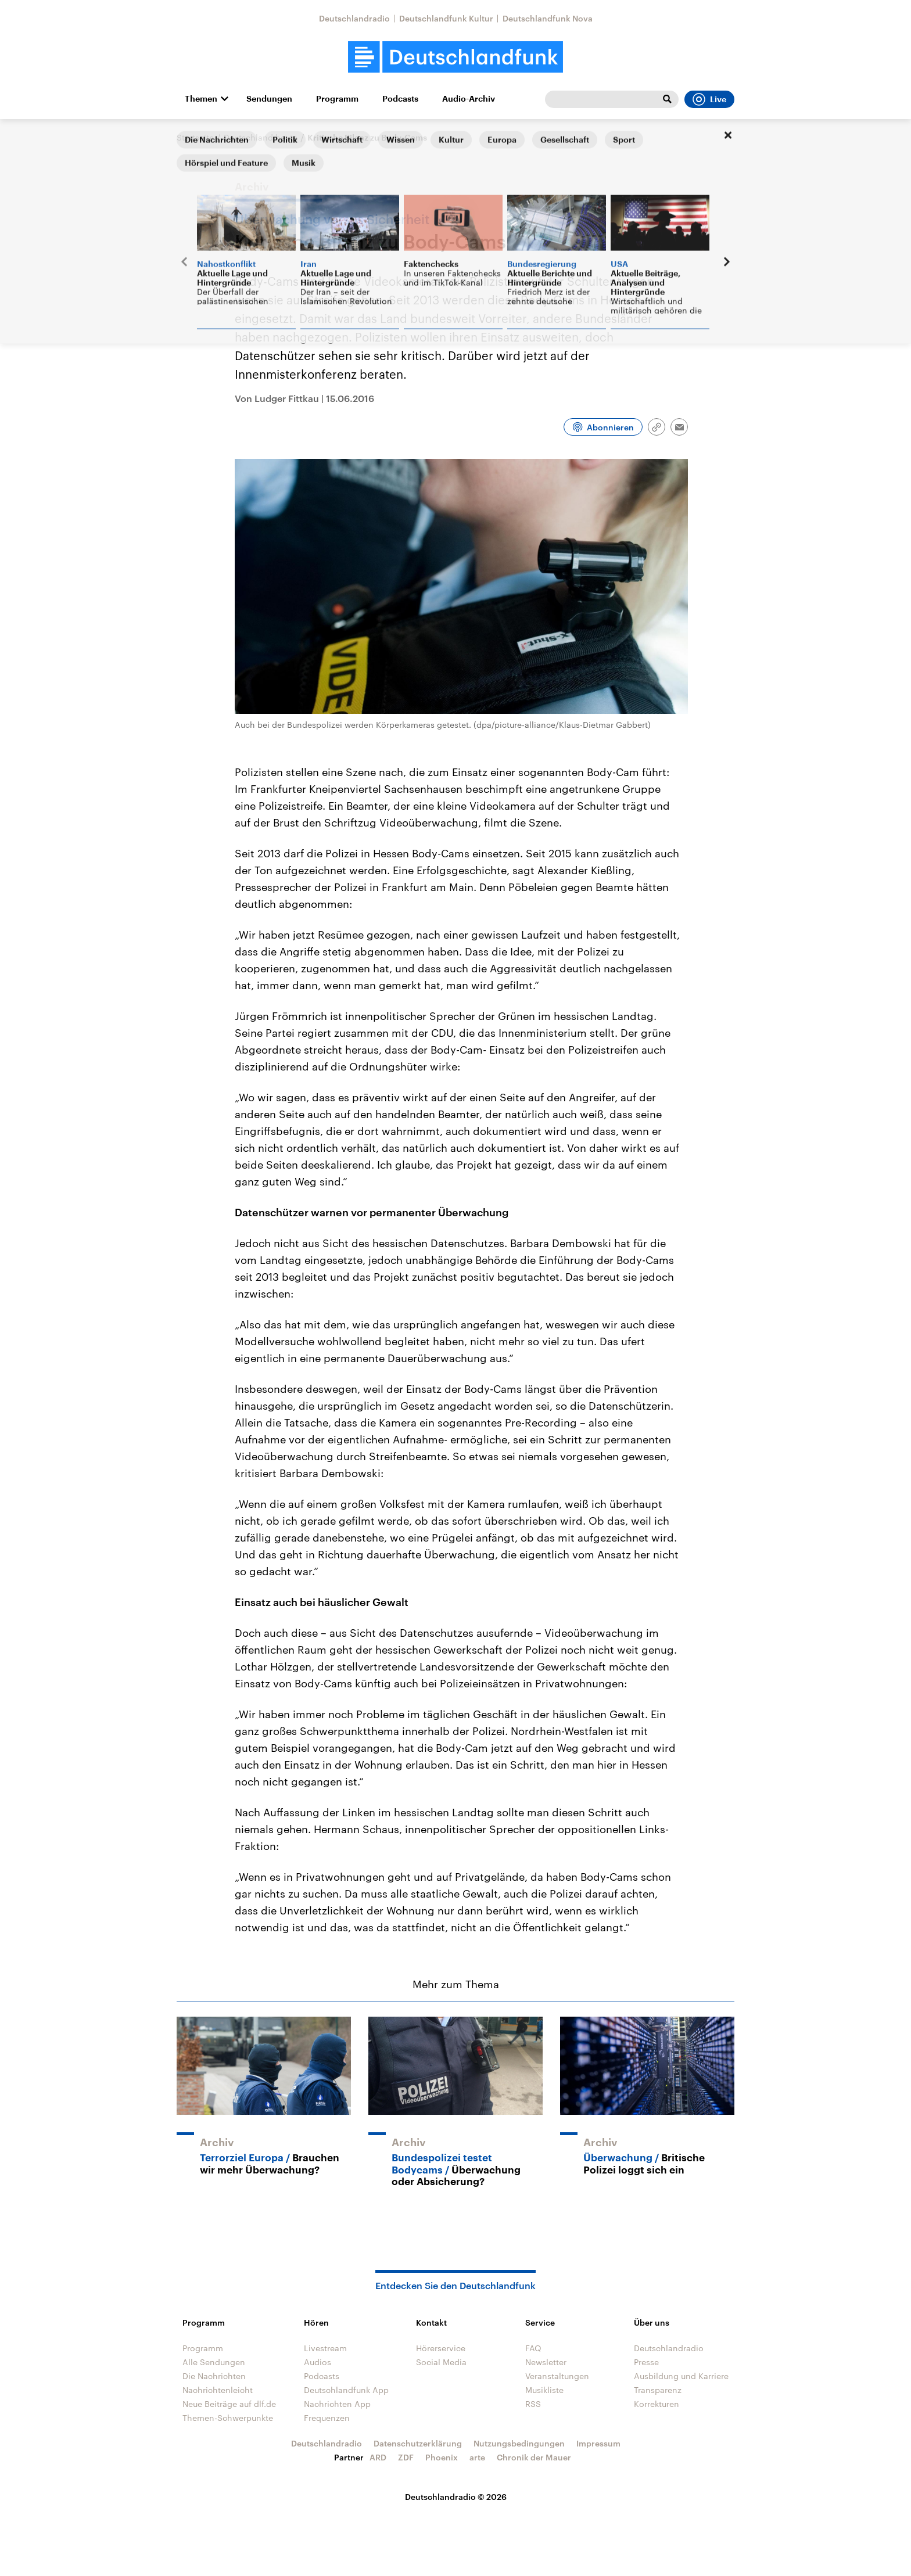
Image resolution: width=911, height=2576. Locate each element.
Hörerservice (440, 2348)
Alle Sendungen (213, 2362)
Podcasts (400, 99)
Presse (646, 2362)
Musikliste (544, 2390)
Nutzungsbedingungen (519, 2443)
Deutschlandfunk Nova (548, 18)
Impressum (598, 2443)
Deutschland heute (260, 137)
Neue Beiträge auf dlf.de (229, 2404)
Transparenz (658, 2390)
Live (709, 99)
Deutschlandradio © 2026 (456, 2497)
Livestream (325, 2348)
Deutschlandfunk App (346, 2390)
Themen (201, 99)
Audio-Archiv (468, 99)
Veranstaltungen (557, 2376)
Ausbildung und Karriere (681, 2376)
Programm (337, 99)
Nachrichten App (337, 2404)
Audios (317, 2362)
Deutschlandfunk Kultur (446, 18)
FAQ (533, 2348)
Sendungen (269, 99)
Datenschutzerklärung (418, 2443)
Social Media (441, 2362)
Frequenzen (327, 2418)
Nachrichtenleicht (217, 2390)
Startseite (195, 137)
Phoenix (441, 2457)
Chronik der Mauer (534, 2457)
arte (477, 2457)
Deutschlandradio (354, 18)
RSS (533, 2404)
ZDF (406, 2457)
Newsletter (545, 2362)
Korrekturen (656, 2404)
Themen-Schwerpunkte (227, 2418)
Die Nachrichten (214, 2376)
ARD (378, 2457)
